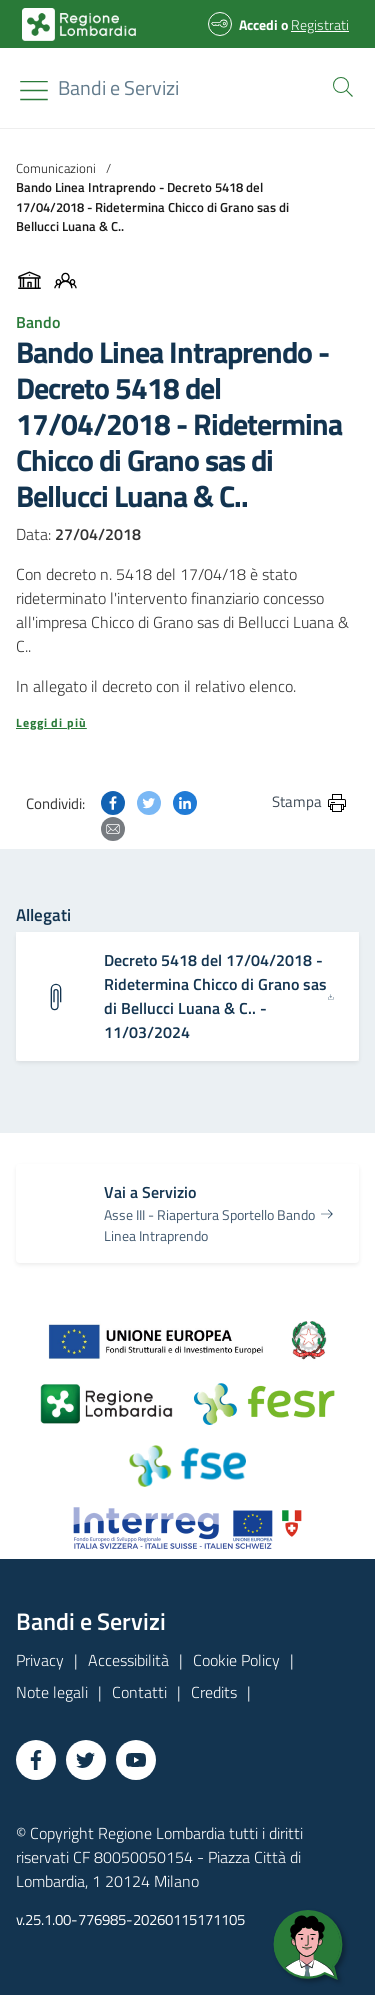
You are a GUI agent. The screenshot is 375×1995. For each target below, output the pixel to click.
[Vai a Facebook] (36, 1760)
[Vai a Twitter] (86, 1760)
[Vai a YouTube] (136, 1760)
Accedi (258, 24)
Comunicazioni (56, 168)
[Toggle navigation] (34, 90)
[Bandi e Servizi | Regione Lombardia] (79, 24)
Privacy (40, 1660)
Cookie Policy (236, 1660)
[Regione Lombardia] (118, 88)
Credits (214, 1692)
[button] (339, 85)
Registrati (320, 24)
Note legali (52, 1692)
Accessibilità (128, 1660)
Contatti (139, 1692)
